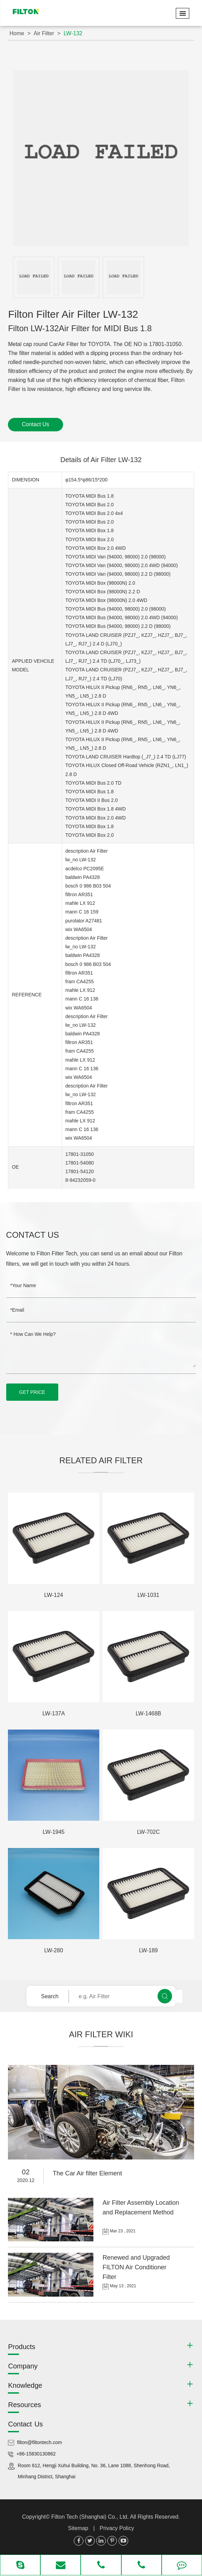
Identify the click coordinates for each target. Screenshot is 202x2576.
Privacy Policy (117, 2528)
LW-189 (148, 1950)
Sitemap (78, 2528)
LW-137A (53, 1713)
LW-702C (148, 1832)
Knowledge (25, 2385)
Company (23, 2366)
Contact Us (35, 424)
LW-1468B (148, 1713)
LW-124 (53, 1595)
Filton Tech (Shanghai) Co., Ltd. (90, 2517)
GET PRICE (32, 1392)
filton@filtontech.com (39, 2442)
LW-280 (53, 1950)
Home (16, 33)
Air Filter (43, 33)
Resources (24, 2405)
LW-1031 (148, 1595)
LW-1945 (53, 1832)
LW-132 (72, 33)
